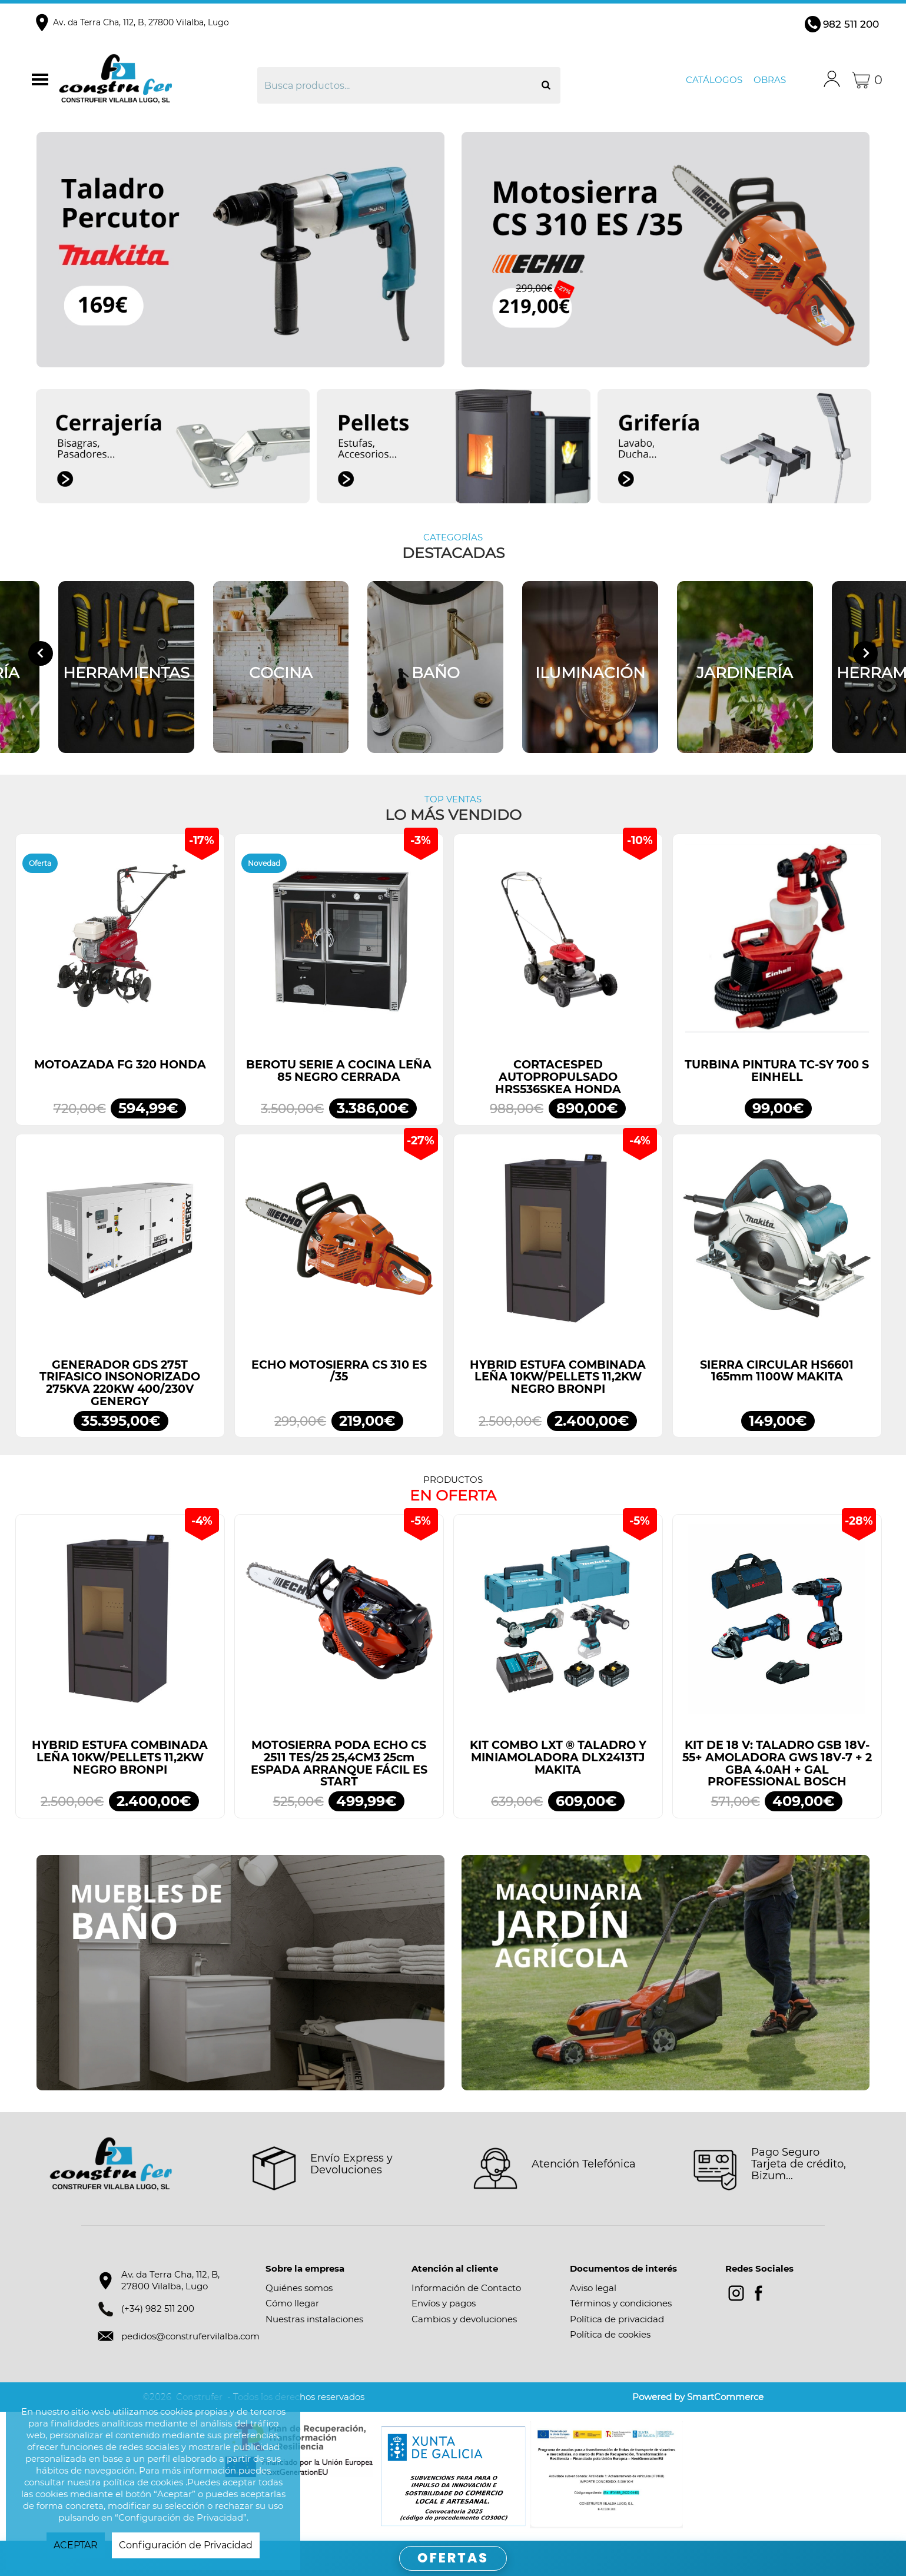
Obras (770, 79)
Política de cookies (610, 2334)
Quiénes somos (299, 2287)
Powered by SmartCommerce (698, 2396)
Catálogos (714, 79)
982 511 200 (851, 24)
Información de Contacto (466, 2287)
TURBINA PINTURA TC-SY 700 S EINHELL (777, 1070)
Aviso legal (593, 2287)
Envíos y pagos (443, 2303)
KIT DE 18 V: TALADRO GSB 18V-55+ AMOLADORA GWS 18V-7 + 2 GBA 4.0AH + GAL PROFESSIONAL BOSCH (777, 1763)
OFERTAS (453, 2558)
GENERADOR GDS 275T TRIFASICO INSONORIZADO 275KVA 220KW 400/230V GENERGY (119, 1383)
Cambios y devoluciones (464, 2319)
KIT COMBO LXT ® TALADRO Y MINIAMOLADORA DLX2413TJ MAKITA (558, 1757)
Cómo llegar (292, 2303)
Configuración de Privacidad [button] (186, 2545)
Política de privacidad (617, 2319)
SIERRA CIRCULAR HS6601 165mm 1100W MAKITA (777, 1371)
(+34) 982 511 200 (157, 2308)
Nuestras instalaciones (314, 2319)
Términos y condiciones (621, 2303)
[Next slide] (865, 653)
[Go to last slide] (40, 653)
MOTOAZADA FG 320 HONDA (120, 1064)
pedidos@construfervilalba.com (190, 2336)
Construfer (156, 80)
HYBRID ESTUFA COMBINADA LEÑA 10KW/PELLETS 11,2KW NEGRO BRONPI (558, 1377)
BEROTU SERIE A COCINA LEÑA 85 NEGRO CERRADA (339, 1070)
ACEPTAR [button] (76, 2545)
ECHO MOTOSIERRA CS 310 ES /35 (339, 1371)
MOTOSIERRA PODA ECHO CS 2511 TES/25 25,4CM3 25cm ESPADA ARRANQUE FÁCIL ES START (339, 1763)
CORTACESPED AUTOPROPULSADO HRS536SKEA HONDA (558, 1076)
